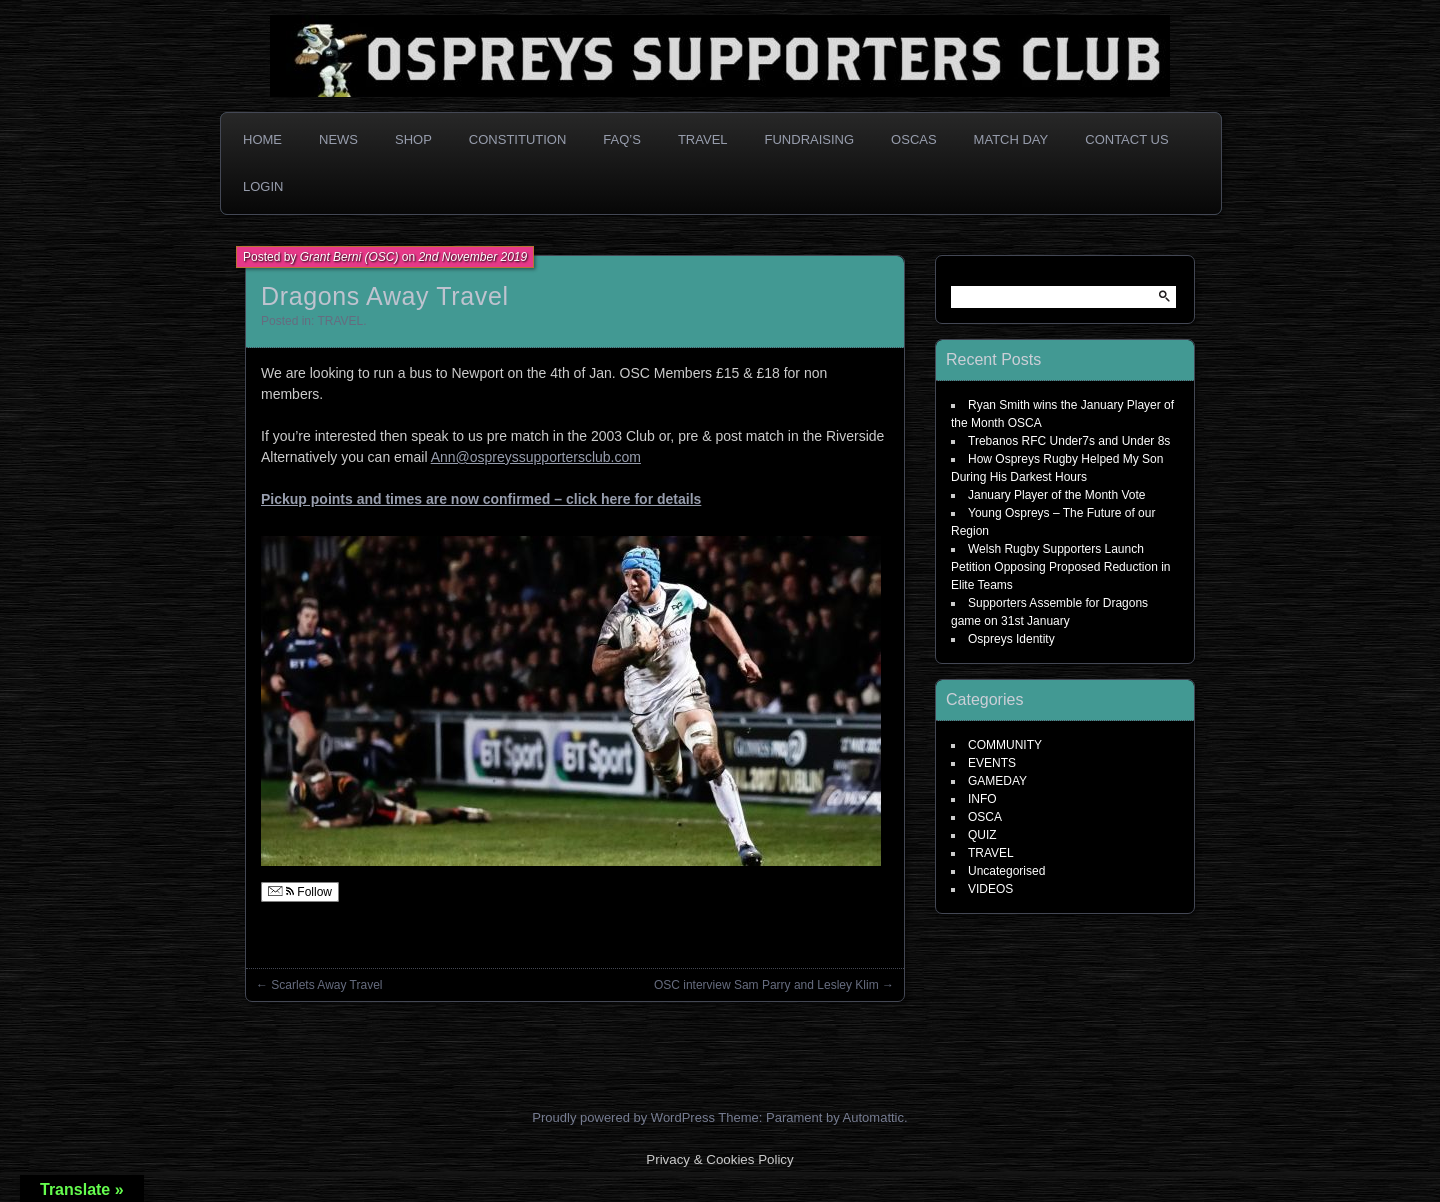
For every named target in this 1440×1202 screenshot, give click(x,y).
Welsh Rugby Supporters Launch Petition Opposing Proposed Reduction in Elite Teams (1060, 567)
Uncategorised (1006, 871)
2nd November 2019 (472, 257)
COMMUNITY (1005, 745)
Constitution (518, 139)
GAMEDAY (997, 781)
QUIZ (982, 835)
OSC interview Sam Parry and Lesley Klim (766, 985)
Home (262, 139)
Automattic (873, 1117)
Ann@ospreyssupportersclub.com (536, 457)
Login (263, 186)
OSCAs (914, 139)
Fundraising (810, 139)
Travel (703, 139)
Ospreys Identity (1011, 639)
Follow (300, 892)
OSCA (985, 817)
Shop (413, 139)
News (338, 139)
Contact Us (1126, 139)
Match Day (1011, 139)
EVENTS (992, 763)
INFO (982, 799)
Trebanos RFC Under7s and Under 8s (1069, 441)
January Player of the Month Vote (1056, 495)
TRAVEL (340, 321)
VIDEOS (990, 889)
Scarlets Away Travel (326, 985)
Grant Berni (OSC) (349, 257)
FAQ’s (622, 139)
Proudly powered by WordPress (623, 1117)
